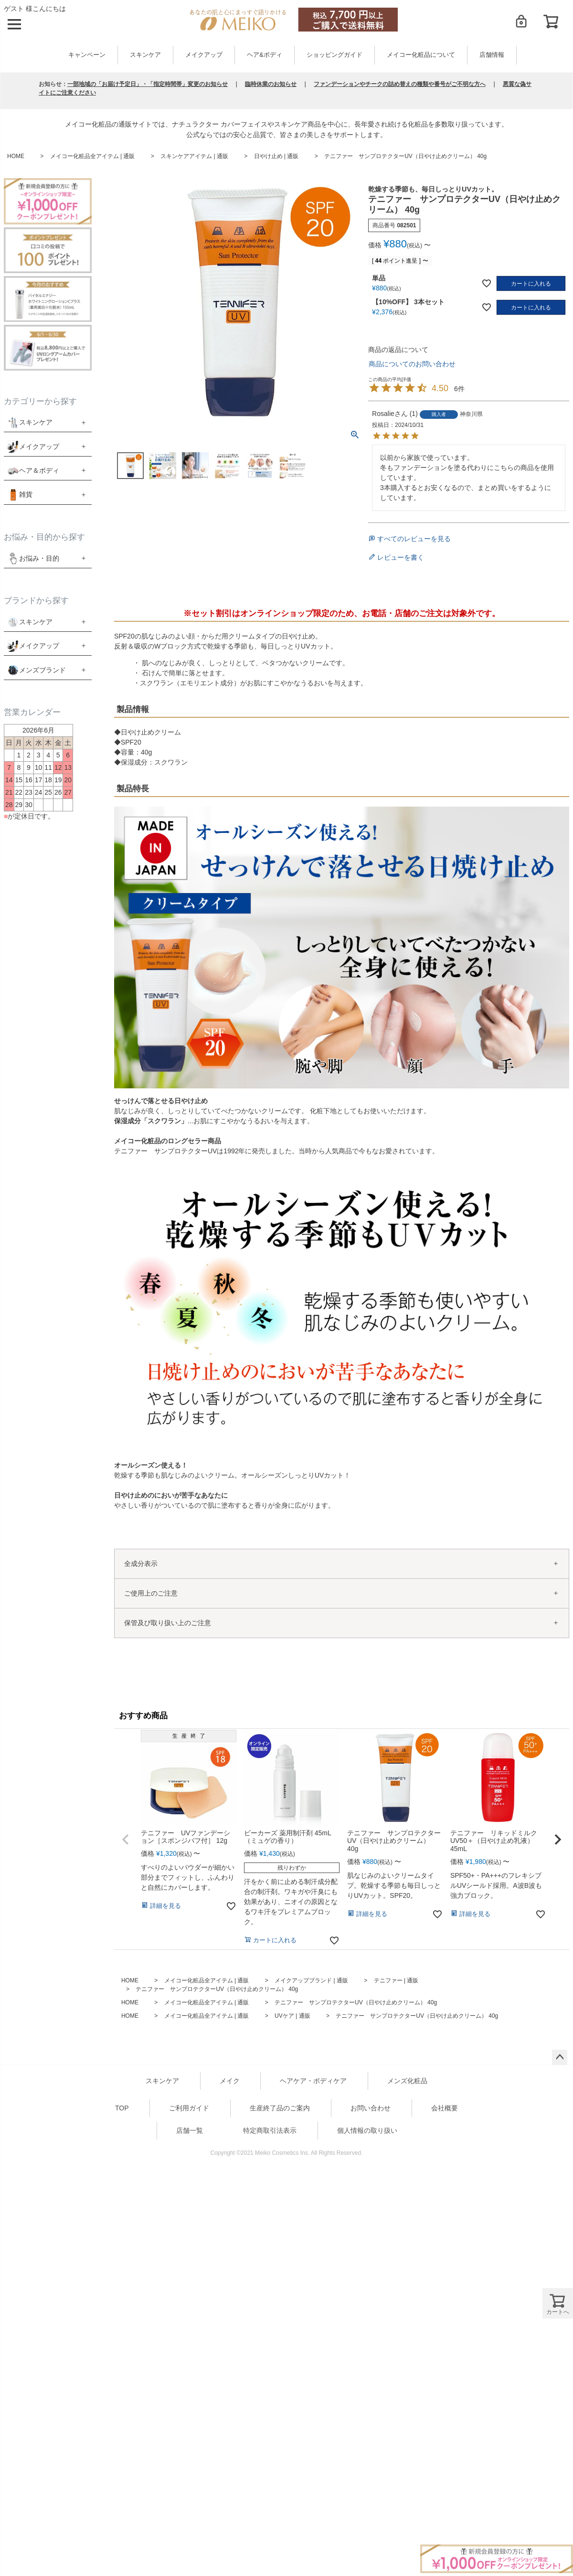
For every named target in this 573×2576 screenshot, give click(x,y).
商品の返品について (398, 349)
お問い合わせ (370, 2108)
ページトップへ (559, 2057)
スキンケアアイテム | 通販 (194, 156)
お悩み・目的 (33, 558)
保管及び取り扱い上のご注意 (167, 1623)
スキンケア (145, 55)
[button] (125, 1839)
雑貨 (25, 494)
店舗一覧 (189, 2130)
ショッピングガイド (334, 55)
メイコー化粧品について (421, 55)
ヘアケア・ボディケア (313, 2081)
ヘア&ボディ (264, 55)
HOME (15, 156)
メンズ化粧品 (407, 2081)
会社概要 (444, 2108)
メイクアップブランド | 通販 (311, 1980)
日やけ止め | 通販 (276, 156)
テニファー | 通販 (396, 1980)
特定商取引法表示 (270, 2130)
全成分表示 (141, 1563)
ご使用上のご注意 (151, 1593)
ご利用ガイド (189, 2108)
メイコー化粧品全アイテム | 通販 (92, 156)
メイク (230, 2081)
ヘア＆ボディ (39, 470)
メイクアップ (204, 55)
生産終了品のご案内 (280, 2108)
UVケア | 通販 (292, 2015)
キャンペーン (87, 55)
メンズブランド (42, 670)
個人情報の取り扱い (367, 2130)
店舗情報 (491, 55)
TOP (122, 2108)
